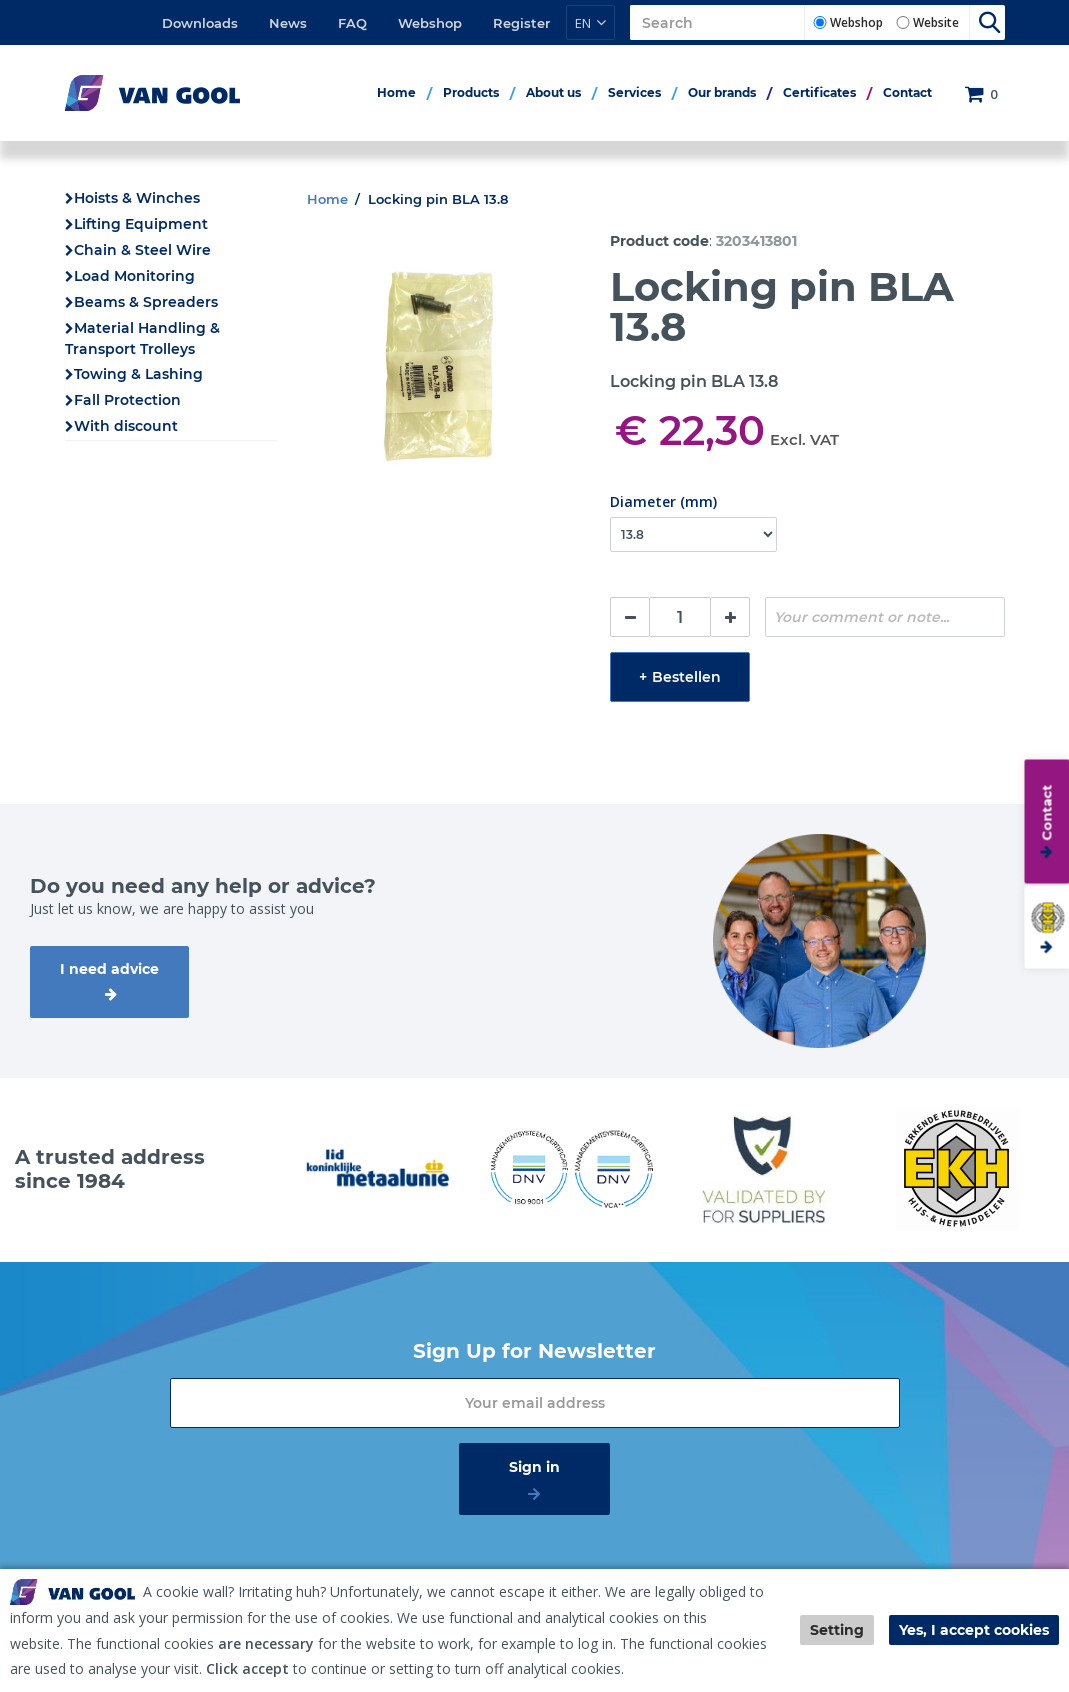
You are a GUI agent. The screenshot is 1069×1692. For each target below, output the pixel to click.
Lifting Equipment (141, 224)
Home (396, 92)
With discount (126, 426)
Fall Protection (127, 400)
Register (521, 23)
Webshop (430, 23)
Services (634, 92)
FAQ (352, 23)
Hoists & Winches (137, 198)
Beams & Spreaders (146, 302)
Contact (907, 92)
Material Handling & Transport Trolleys (142, 338)
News (288, 23)
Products (471, 92)
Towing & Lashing (138, 374)
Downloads (200, 23)
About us (553, 92)
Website (936, 22)
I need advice (109, 969)
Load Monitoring (134, 276)
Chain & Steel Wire (142, 250)
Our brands (722, 92)
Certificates (819, 92)
